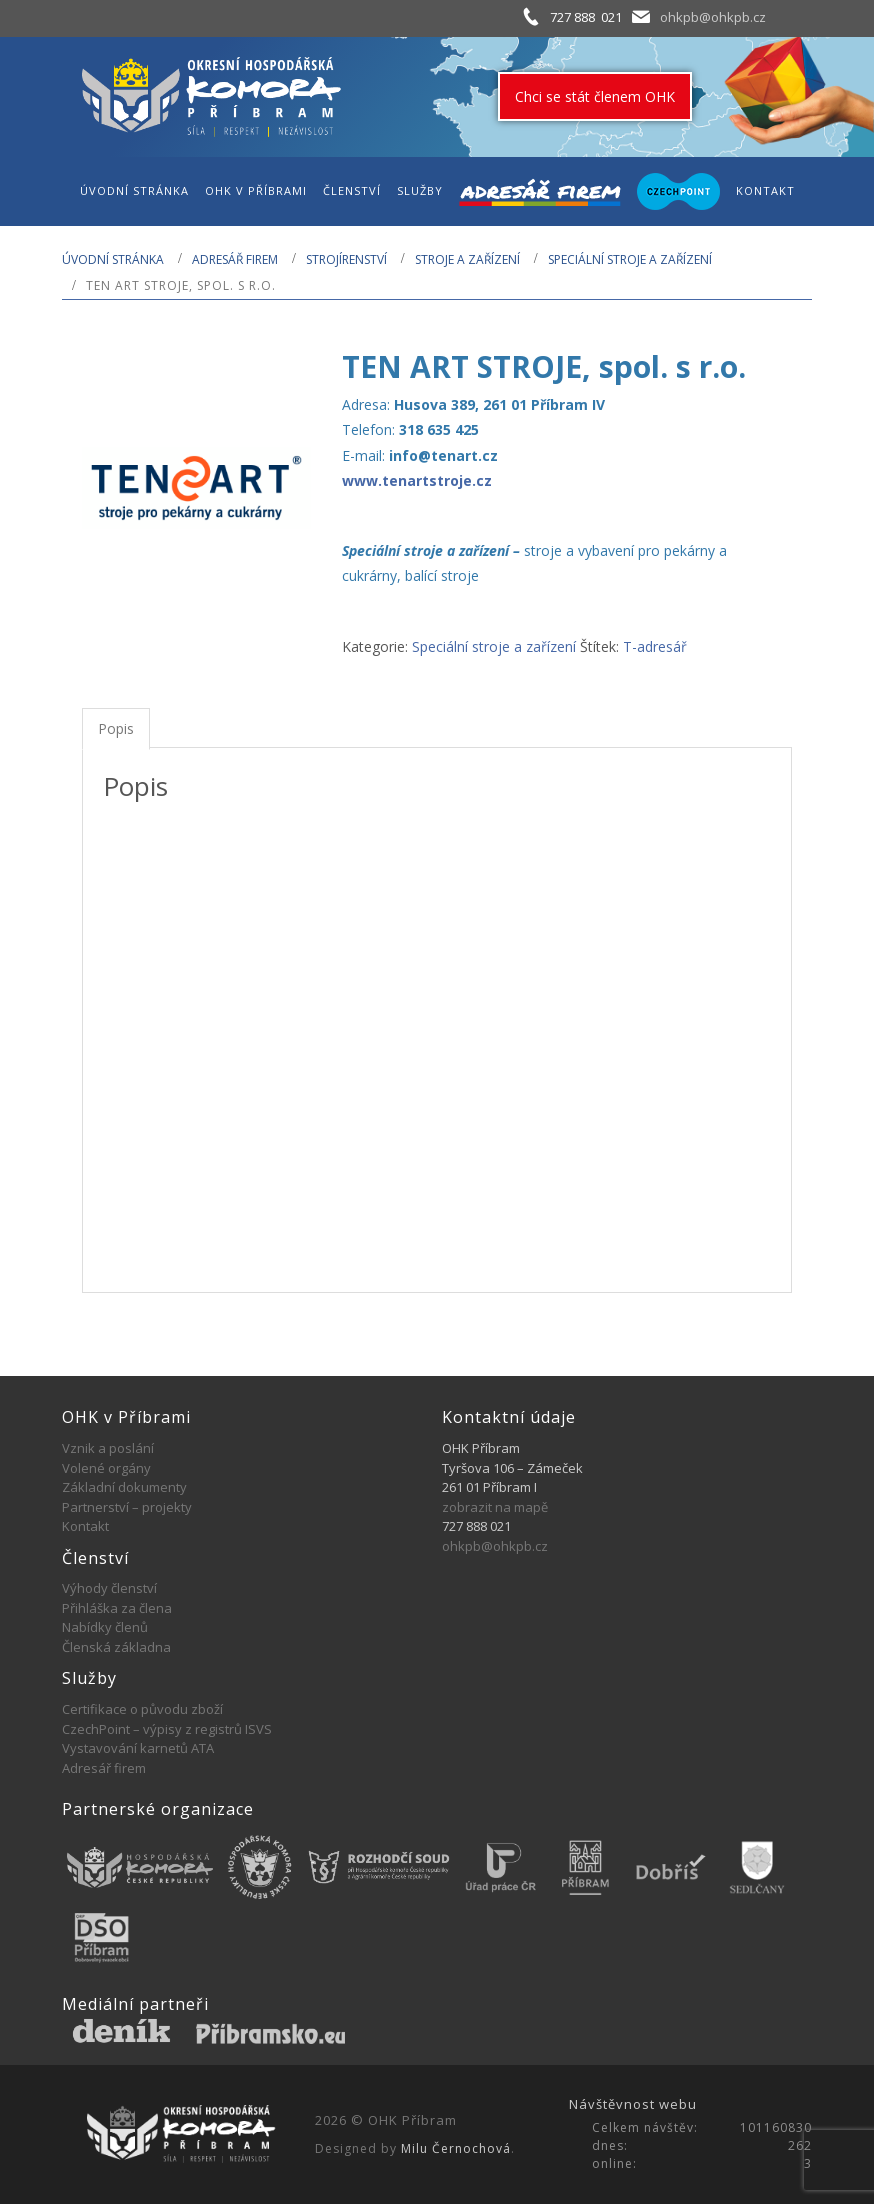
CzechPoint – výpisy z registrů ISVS (167, 1729)
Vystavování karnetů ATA (138, 1748)
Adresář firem (235, 259)
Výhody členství (109, 1588)
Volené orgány (106, 1468)
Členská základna (116, 1647)
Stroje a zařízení (467, 259)
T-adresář (655, 646)
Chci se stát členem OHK (595, 96)
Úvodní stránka (113, 259)
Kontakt (85, 1526)
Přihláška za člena (117, 1608)
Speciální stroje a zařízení (630, 259)
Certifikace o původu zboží (142, 1709)
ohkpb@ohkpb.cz (713, 17)
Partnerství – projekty (127, 1507)
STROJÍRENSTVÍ (346, 259)
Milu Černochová (456, 2148)
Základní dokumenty (124, 1487)
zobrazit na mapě (495, 1507)
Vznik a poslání (108, 1448)
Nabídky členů (105, 1627)
